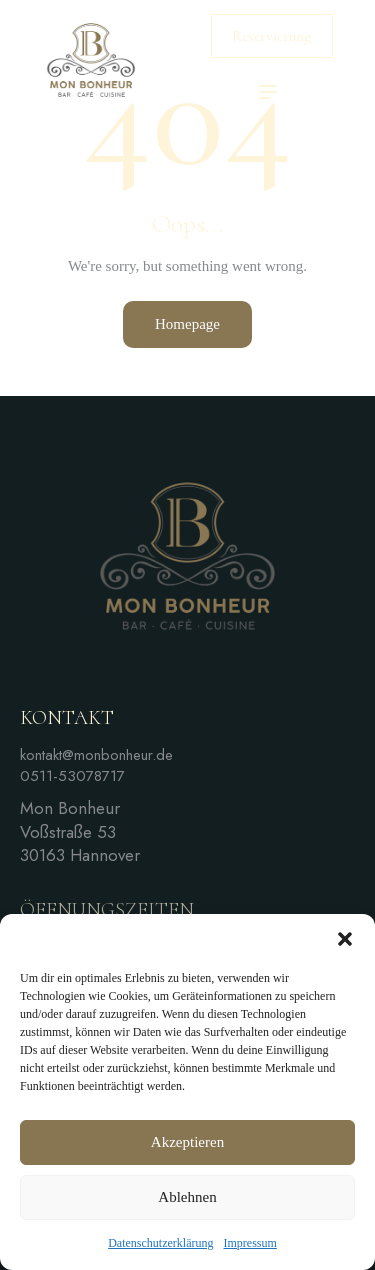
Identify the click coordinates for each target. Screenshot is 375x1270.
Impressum (249, 1243)
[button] (345, 939)
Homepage (187, 324)
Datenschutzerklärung (160, 1243)
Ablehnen (187, 1197)
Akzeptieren (187, 1142)
